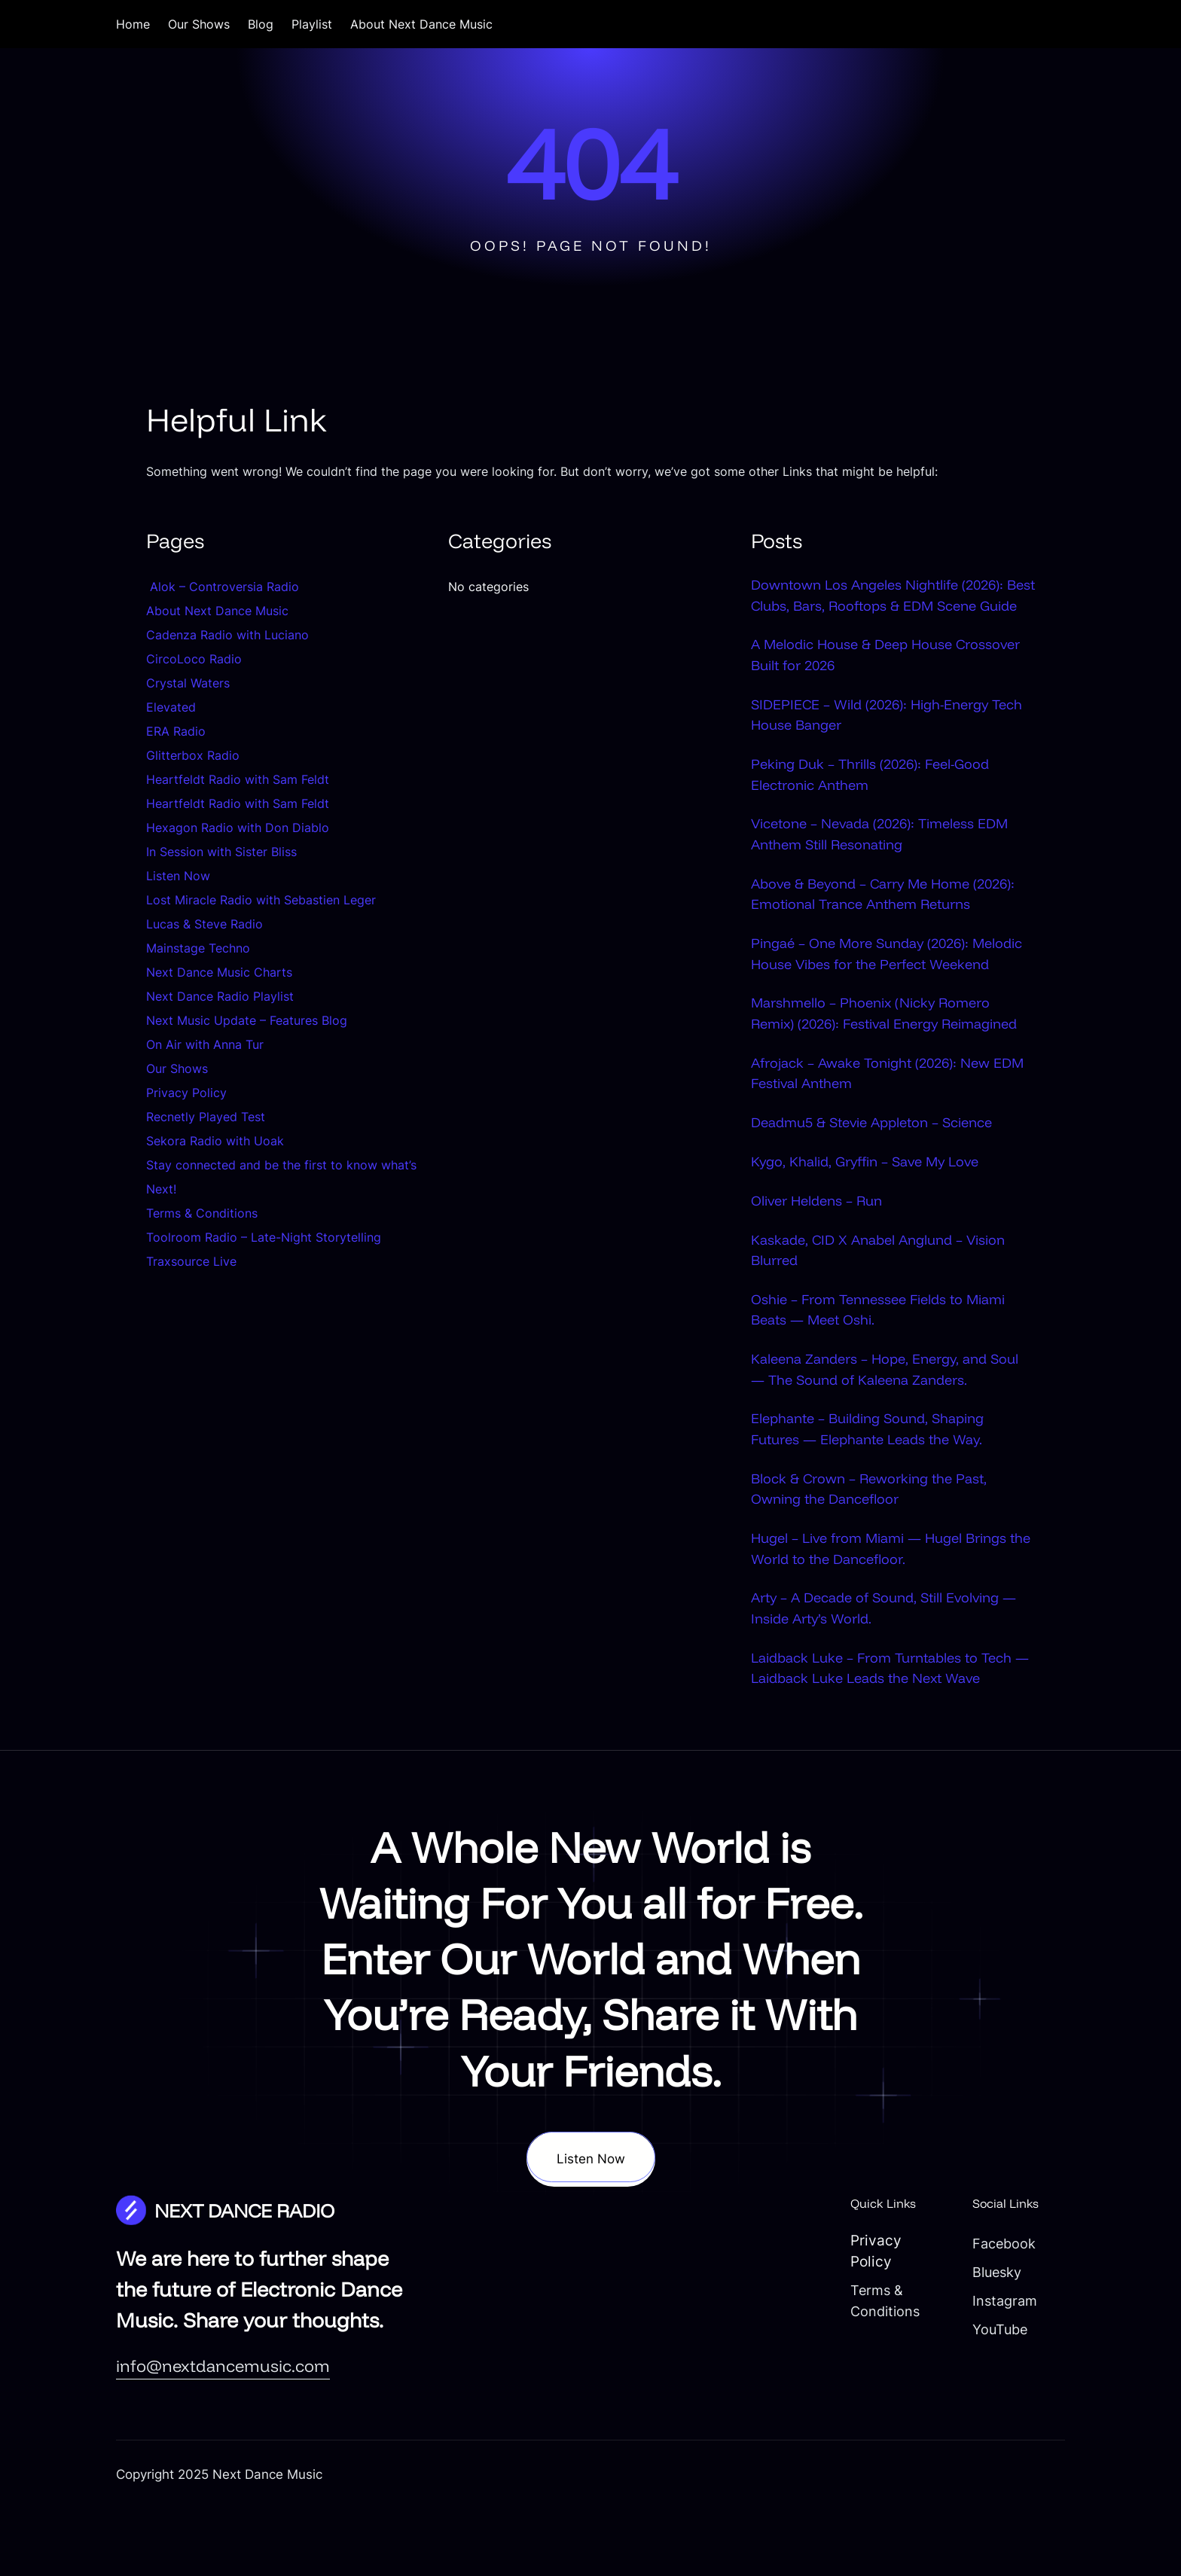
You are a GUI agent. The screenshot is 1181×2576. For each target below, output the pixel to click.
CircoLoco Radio (194, 658)
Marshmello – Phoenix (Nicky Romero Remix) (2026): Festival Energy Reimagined (876, 1068)
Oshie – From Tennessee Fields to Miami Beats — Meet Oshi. (885, 1375)
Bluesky (991, 2339)
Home (133, 24)
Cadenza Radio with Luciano (227, 634)
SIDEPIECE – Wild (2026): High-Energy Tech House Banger (876, 735)
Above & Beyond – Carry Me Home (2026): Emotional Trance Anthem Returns (892, 915)
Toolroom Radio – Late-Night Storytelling (263, 1237)
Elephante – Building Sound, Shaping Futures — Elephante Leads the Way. (875, 1494)
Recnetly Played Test (205, 1116)
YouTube (994, 2397)
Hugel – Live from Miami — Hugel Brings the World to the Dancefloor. (887, 1615)
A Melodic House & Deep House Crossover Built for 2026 (893, 676)
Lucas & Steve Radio (204, 923)
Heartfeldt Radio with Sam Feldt (237, 779)
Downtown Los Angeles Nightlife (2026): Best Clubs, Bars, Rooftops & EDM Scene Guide (886, 605)
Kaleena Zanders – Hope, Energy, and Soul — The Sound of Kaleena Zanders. (882, 1435)
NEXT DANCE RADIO (249, 2278)
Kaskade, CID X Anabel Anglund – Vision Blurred (885, 1314)
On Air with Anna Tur (205, 1044)
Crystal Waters (189, 682)
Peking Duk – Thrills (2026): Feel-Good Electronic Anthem (876, 795)
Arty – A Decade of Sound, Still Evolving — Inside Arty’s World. (892, 1675)
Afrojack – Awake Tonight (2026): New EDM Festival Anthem (877, 1137)
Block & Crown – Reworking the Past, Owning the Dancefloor (875, 1555)
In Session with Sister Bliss (221, 851)
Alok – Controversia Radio (222, 586)
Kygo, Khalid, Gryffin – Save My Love (872, 1227)
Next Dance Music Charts (219, 972)
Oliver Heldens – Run (821, 1266)
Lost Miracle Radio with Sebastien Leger (261, 899)
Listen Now (178, 875)
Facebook (998, 2311)
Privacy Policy (186, 1092)
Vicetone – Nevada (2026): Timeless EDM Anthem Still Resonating (887, 856)
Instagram (999, 2368)
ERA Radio (176, 731)
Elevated (171, 707)
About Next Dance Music (217, 610)
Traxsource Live (191, 1261)
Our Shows (177, 1068)
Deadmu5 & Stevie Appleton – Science (880, 1187)
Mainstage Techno (198, 948)
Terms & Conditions (202, 1213)
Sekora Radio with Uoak (215, 1140)
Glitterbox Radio (193, 755)
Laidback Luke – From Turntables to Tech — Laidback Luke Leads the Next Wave (890, 1734)
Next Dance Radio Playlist (220, 996)
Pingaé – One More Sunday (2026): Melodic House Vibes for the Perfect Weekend (871, 986)
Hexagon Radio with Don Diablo (237, 827)
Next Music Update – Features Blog (246, 1020)
